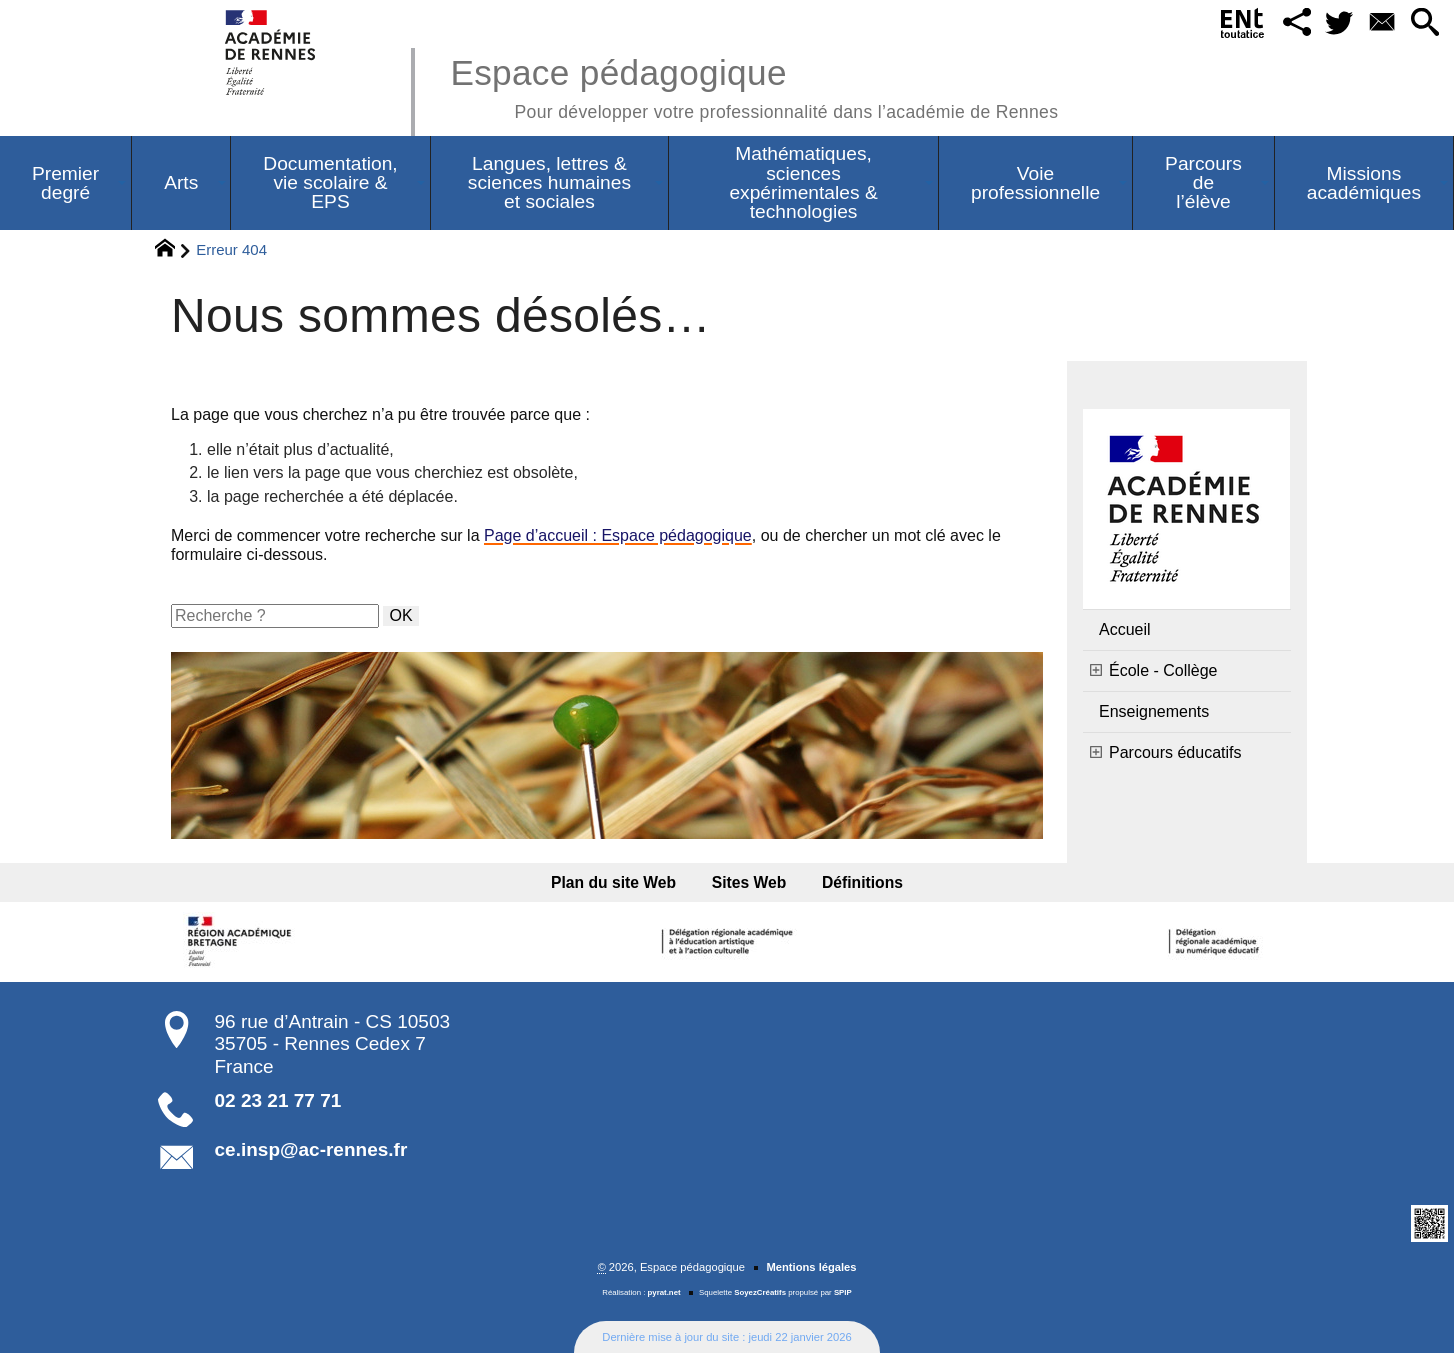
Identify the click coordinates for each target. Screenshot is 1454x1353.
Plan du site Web (613, 882)
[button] (1296, 23)
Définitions (862, 882)
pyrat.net (664, 1292)
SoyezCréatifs (760, 1292)
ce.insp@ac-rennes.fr (311, 1149)
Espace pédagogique (754, 85)
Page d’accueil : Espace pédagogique (618, 535)
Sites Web (749, 882)
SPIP (843, 1292)
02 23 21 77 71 (278, 1100)
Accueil (1125, 629)
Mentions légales (811, 1267)
